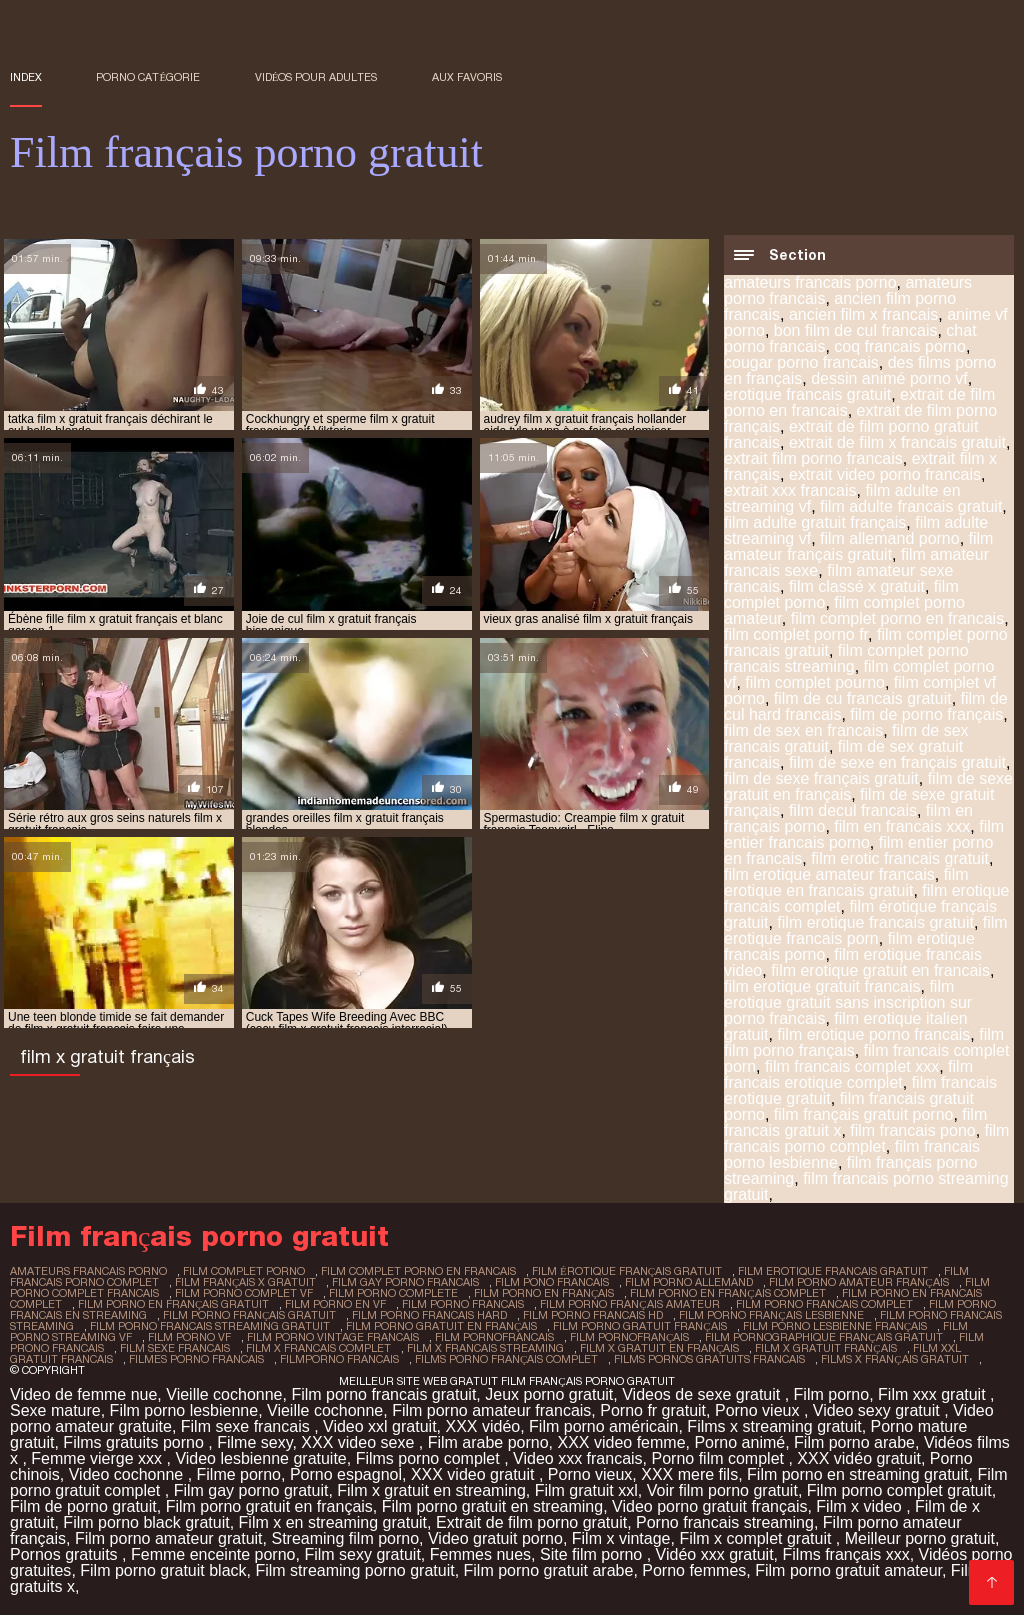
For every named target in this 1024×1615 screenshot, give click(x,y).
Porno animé (739, 1442)
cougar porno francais (801, 362)
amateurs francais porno (810, 282)
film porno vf (189, 1337)
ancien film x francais (863, 314)
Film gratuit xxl (586, 1490)
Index (26, 77)
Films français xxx (846, 1554)
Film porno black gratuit (146, 1522)
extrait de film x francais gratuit (897, 442)
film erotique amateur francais (829, 874)
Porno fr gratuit (653, 1410)
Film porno (832, 1394)
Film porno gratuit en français (269, 1506)
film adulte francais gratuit (911, 506)
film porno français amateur (629, 1304)
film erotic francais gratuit (900, 858)
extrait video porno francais (885, 474)
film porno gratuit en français (441, 1326)
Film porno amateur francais (491, 1410)
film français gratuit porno (864, 1114)
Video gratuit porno (495, 1538)
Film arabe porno (488, 1442)
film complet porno (244, 1271)
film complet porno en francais (897, 618)
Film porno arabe (854, 1442)
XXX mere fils (689, 1474)
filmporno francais (339, 1359)
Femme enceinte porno (213, 1554)
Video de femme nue (83, 1394)
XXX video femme (621, 1442)
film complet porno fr (796, 634)
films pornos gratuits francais (709, 1359)
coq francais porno (900, 346)
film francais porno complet (866, 1138)
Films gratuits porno (135, 1442)
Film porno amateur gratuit (169, 1538)
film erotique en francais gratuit (846, 882)
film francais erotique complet (848, 1074)
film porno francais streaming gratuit (210, 1326)
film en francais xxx (902, 826)
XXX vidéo (482, 1426)
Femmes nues (480, 1554)
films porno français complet (506, 1359)
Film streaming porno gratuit (354, 1570)
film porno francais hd (593, 1315)
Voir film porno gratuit (722, 1490)
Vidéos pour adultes (316, 77)
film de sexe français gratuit (821, 778)
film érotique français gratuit (627, 1271)
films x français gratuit (894, 1359)
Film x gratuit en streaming (431, 1490)
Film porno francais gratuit (383, 1394)
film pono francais (552, 1282)
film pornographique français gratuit (823, 1337)
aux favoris (467, 77)
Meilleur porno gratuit (920, 1538)
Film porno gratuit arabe (549, 1570)
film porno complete (393, 1293)
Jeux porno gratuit (549, 1394)
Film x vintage (621, 1538)
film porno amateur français (858, 1282)
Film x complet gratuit (757, 1538)
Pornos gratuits (66, 1554)
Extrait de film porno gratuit (531, 1522)
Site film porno (593, 1554)
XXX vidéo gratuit (859, 1458)
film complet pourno (815, 682)
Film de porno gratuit (83, 1506)
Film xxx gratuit (934, 1394)
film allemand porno (890, 538)
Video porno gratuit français (709, 1506)
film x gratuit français (825, 1348)
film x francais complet (318, 1348)
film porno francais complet (824, 1304)
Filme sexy (254, 1442)
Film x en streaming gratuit (333, 1522)
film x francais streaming (485, 1348)
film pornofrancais (494, 1337)
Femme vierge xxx (98, 1458)
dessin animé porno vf (889, 378)
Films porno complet (430, 1458)
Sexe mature (55, 1410)
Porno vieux (759, 1410)
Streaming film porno (345, 1538)
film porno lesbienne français (835, 1326)
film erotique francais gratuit (875, 922)
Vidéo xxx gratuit (715, 1554)
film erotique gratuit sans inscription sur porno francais (848, 1002)
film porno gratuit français (639, 1326)
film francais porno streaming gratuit (866, 1186)
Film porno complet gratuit (899, 1490)
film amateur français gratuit (858, 546)
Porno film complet (719, 1458)
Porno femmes (694, 1570)
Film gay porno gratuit (251, 1490)
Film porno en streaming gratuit (857, 1474)
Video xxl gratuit (380, 1426)
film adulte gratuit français (815, 522)
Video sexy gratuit (878, 1410)
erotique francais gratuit (807, 394)
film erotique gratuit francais (822, 986)
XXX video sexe (359, 1442)
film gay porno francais (405, 1282)
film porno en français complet (727, 1293)
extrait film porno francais (813, 458)
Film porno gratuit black (163, 1570)
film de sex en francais (803, 730)
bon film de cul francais (856, 330)
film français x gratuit (245, 1282)
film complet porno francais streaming (846, 658)
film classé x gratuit (857, 586)
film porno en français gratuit (173, 1304)
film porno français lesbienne (771, 1315)
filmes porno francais (196, 1359)
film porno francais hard (429, 1315)
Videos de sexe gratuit (703, 1394)
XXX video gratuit (475, 1474)
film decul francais (853, 810)
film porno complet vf (244, 1293)
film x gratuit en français (659, 1348)
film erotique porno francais (873, 1034)
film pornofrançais (629, 1337)
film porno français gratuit (249, 1315)
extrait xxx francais (790, 490)
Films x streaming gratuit (774, 1426)
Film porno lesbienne (184, 1410)
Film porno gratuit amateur (848, 1570)
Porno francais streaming (725, 1522)
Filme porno (239, 1474)
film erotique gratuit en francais (880, 970)
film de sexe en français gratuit (897, 762)
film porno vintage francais (333, 1337)
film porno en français (544, 1293)
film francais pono (912, 1130)
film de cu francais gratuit (863, 698)
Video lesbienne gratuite (260, 1458)
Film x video (861, 1506)
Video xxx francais (578, 1458)
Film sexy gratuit (362, 1554)
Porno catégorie (148, 77)
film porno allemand (689, 1282)
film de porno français (926, 714)
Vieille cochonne (224, 1394)
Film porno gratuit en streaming (492, 1506)
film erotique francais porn (866, 930)
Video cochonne (128, 1474)
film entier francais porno (864, 834)
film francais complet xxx (852, 1066)
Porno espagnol (346, 1474)
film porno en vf (335, 1304)
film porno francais (463, 1304)
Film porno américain (603, 1426)
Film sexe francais (247, 1426)
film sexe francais (175, 1348)
